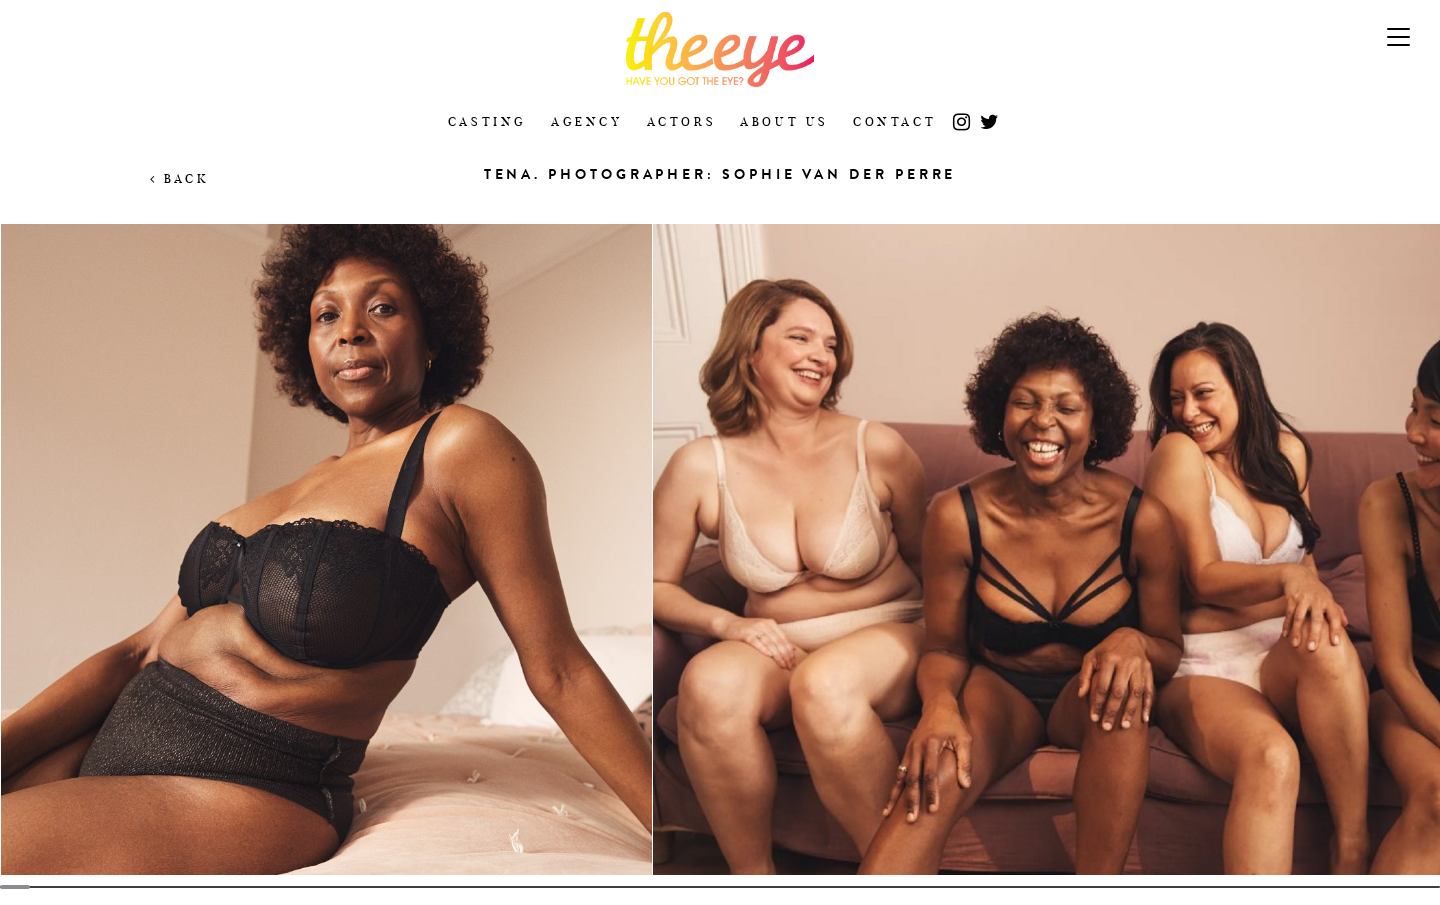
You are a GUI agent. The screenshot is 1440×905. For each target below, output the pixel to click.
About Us (784, 121)
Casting (487, 121)
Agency (587, 121)
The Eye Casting (720, 49)
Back (179, 178)
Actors (682, 121)
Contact (894, 121)
